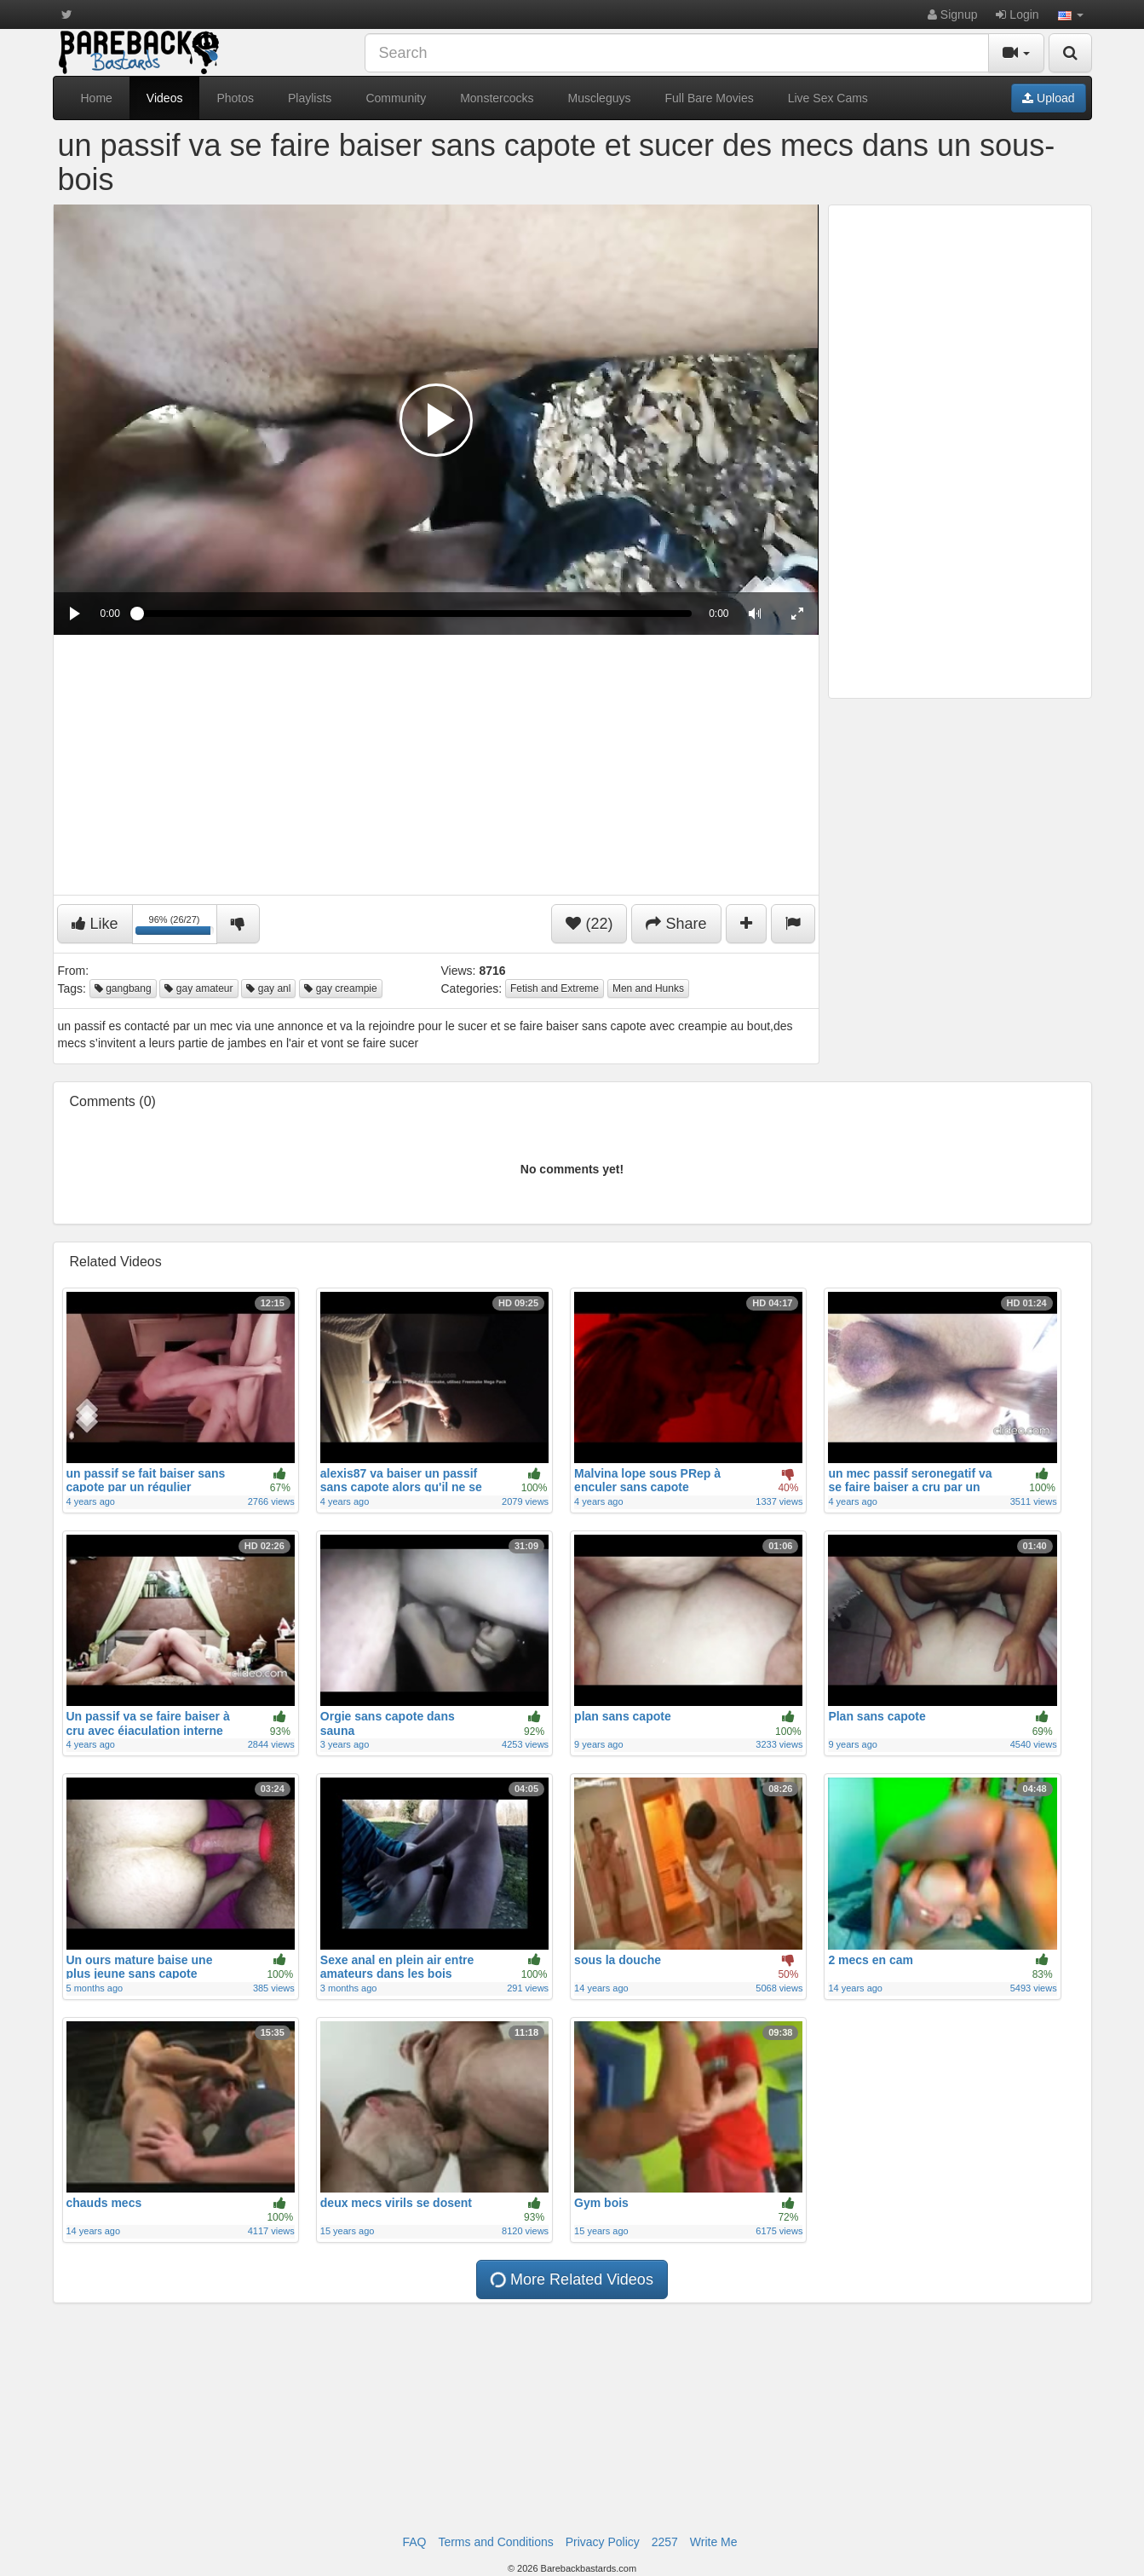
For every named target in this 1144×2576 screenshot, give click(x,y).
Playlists (309, 98)
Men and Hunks (648, 988)
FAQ (414, 2542)
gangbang (123, 988)
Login (1017, 14)
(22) (589, 923)
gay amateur (198, 988)
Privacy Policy (603, 2542)
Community (395, 98)
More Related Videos (571, 2279)
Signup (952, 14)
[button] (1070, 14)
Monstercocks (496, 98)
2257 (665, 2542)
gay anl (268, 988)
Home (96, 98)
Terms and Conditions (495, 2542)
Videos (165, 98)
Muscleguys (599, 98)
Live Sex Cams (828, 98)
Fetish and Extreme (554, 988)
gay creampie (340, 988)
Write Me (714, 2542)
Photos (235, 98)
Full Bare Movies (708, 98)
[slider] (414, 613)
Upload (1048, 98)
